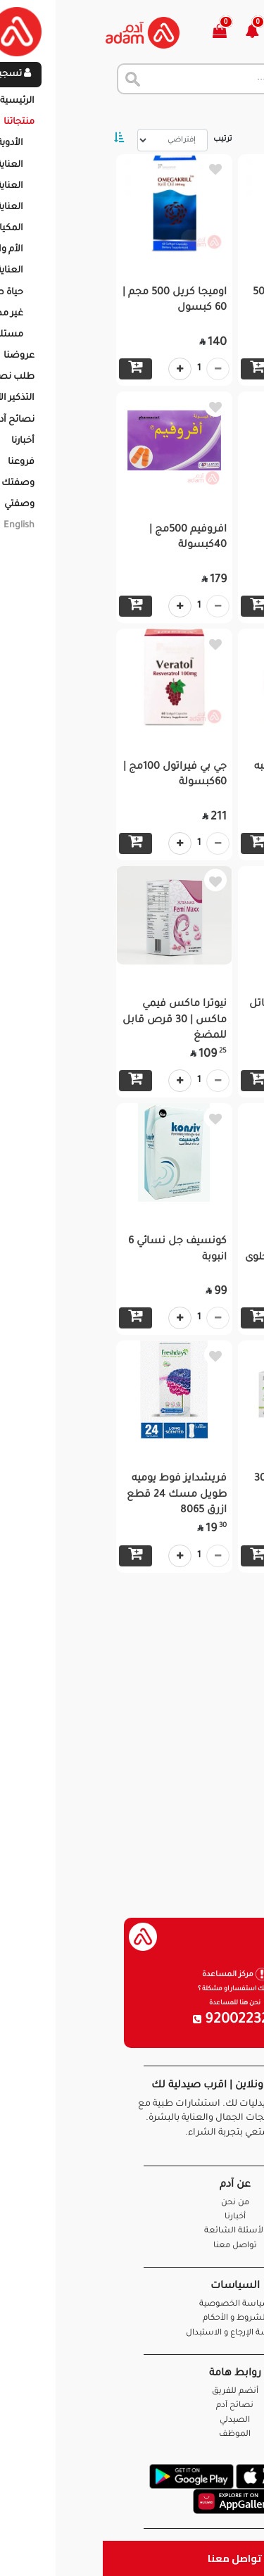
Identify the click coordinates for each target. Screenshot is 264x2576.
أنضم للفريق (132, 2391)
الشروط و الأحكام (132, 2318)
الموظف (132, 2434)
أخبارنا (132, 2217)
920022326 (132, 2020)
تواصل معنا (132, 2558)
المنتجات (182, 113)
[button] (157, 33)
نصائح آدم (132, 2406)
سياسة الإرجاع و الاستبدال (132, 2333)
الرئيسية (235, 113)
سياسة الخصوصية (132, 2304)
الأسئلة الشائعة (132, 2231)
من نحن (132, 2203)
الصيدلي (132, 2420)
